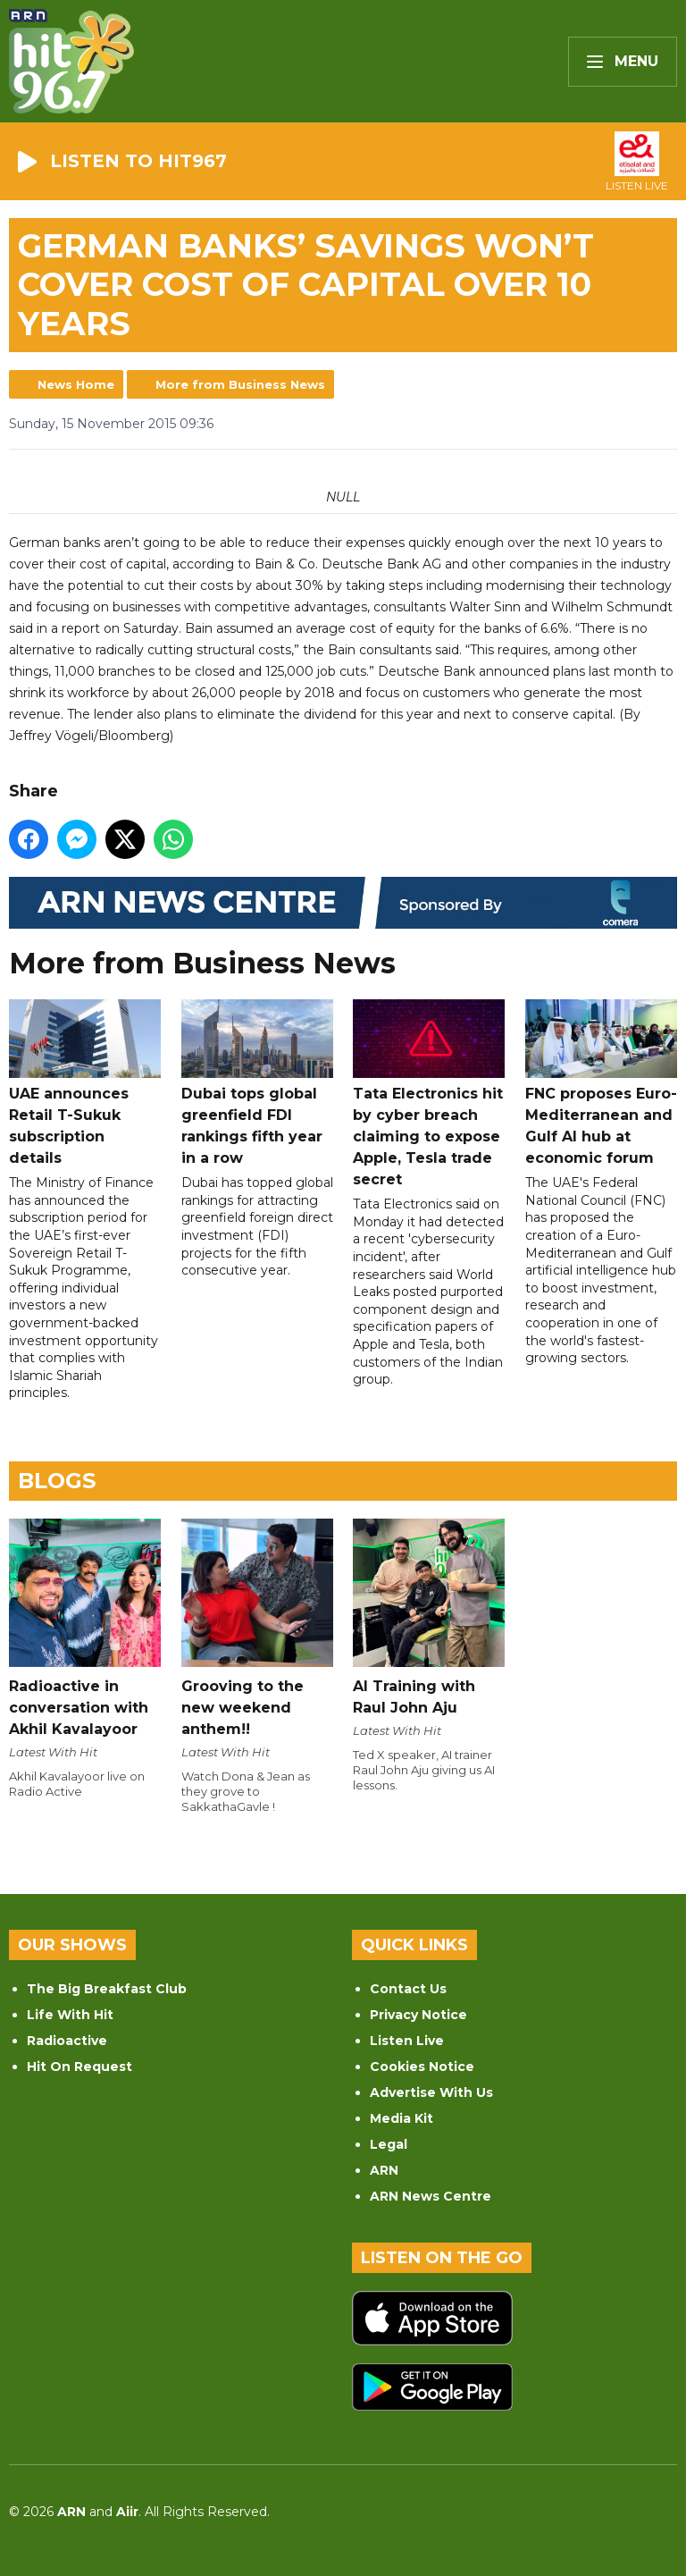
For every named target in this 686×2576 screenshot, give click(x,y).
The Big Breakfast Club (107, 1989)
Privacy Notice (418, 2015)
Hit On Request (79, 2066)
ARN (384, 2170)
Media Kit (401, 2118)
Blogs (57, 1481)
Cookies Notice (422, 2066)
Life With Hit (70, 2015)
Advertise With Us (431, 2092)
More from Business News (240, 384)
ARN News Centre (430, 2196)
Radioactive (67, 2041)
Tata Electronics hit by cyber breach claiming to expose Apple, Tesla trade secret (429, 1093)
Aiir (127, 2512)
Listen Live (407, 2041)
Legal (388, 2144)
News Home (76, 384)
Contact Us (408, 1989)
